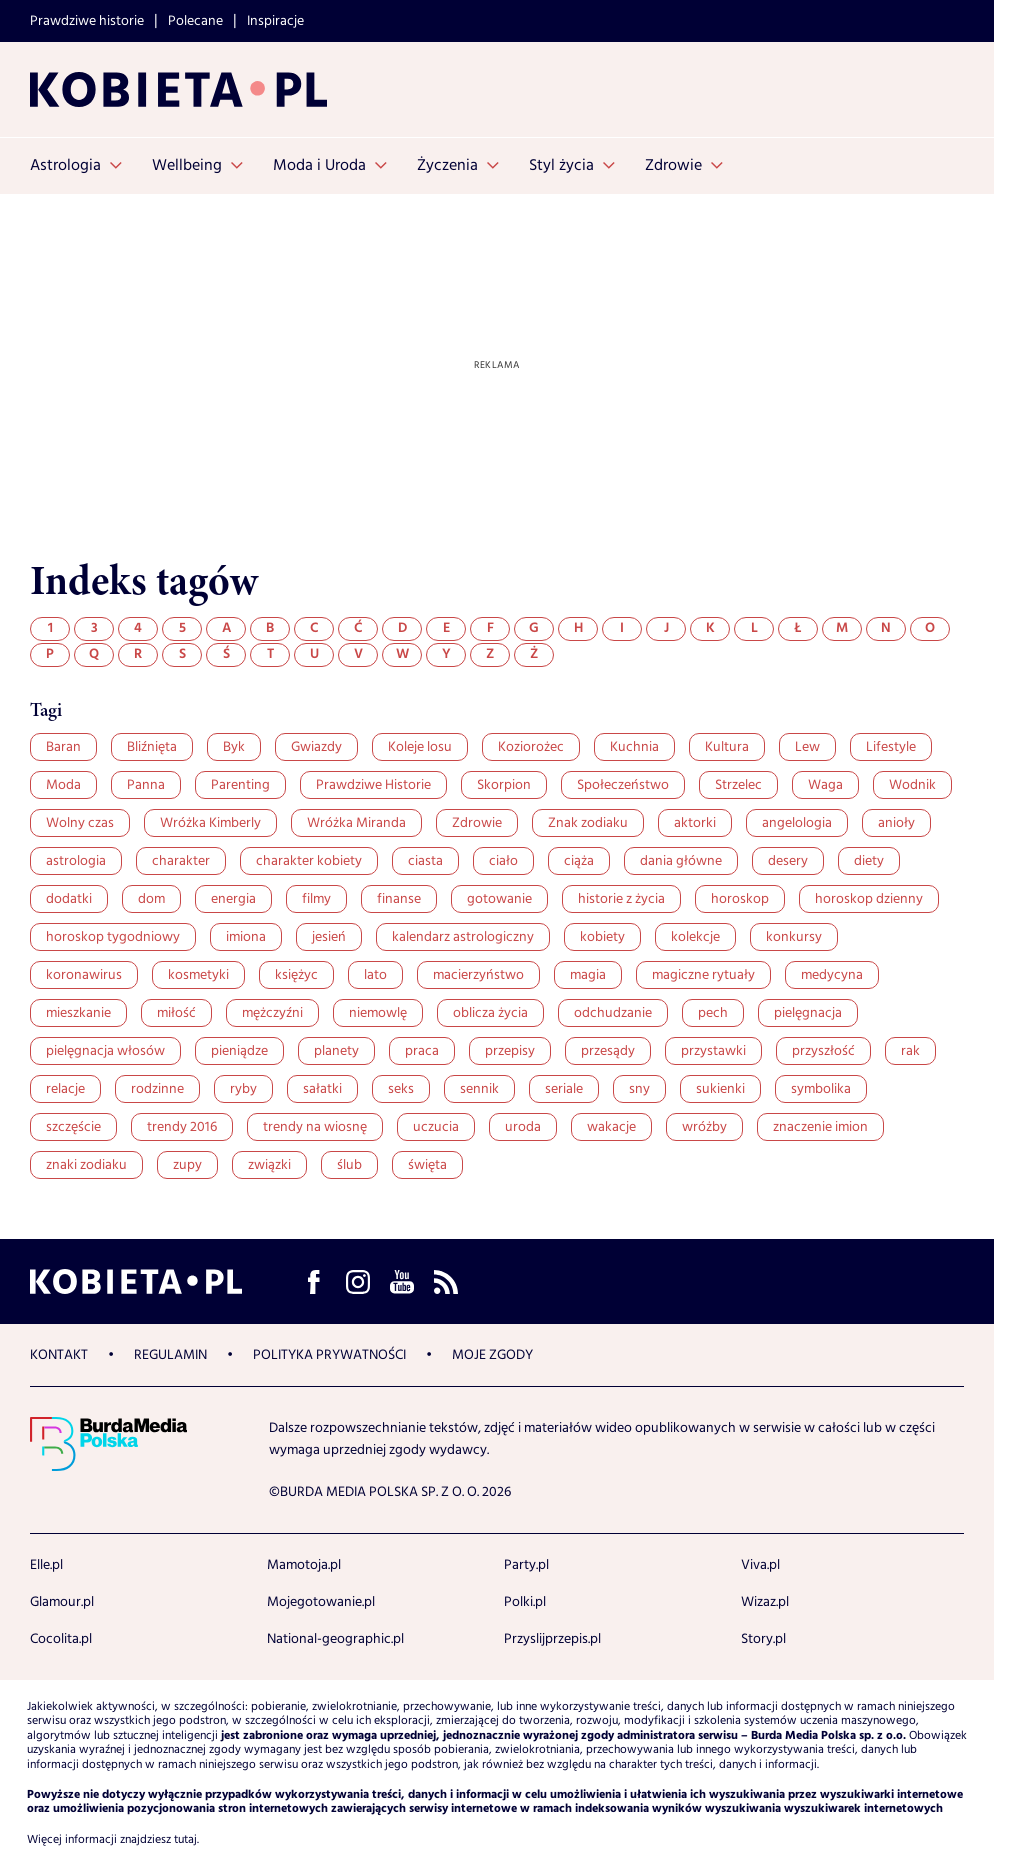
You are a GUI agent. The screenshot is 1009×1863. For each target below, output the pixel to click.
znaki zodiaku (86, 1165)
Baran (63, 747)
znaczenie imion (820, 1127)
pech (713, 1013)
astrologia (76, 861)
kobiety (602, 937)
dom (151, 899)
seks (401, 1089)
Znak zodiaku (588, 823)
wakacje (611, 1127)
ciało (503, 861)
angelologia (797, 823)
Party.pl (526, 1565)
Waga (825, 785)
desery (788, 861)
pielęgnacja (808, 1013)
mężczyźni (272, 1013)
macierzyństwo (478, 975)
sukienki (720, 1089)
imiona (246, 937)
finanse (399, 899)
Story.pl (763, 1639)
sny (639, 1089)
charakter (181, 861)
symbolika (821, 1089)
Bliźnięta (152, 747)
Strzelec (738, 785)
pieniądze (239, 1051)
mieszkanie (78, 1013)
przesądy (608, 1051)
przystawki (713, 1051)
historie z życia (621, 899)
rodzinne (157, 1089)
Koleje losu (420, 747)
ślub (349, 1165)
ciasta (425, 861)
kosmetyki (198, 975)
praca (422, 1051)
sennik (479, 1089)
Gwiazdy (316, 747)
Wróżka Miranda (356, 823)
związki (269, 1165)
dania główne (681, 861)
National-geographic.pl (335, 1639)
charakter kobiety (309, 861)
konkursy (794, 937)
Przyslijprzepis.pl (552, 1639)
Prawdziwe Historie (373, 785)
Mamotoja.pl (304, 1565)
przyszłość (823, 1051)
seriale (564, 1089)
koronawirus (84, 975)
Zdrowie (477, 823)
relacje (65, 1089)
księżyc (296, 975)
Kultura (727, 747)
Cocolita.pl (61, 1639)
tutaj (185, 1840)
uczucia (436, 1127)
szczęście (73, 1127)
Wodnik (912, 785)
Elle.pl (46, 1565)
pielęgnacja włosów (105, 1051)
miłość (176, 1013)
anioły (896, 823)
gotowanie (499, 899)
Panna (146, 785)
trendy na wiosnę (315, 1127)
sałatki (322, 1089)
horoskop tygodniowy (113, 937)
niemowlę (378, 1013)
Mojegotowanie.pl (321, 1602)
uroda (523, 1127)
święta (427, 1165)
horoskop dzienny (869, 899)
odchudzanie (613, 1013)
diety (869, 861)
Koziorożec (531, 747)
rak (910, 1051)
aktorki (695, 823)
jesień (329, 937)
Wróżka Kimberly (210, 823)
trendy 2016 (182, 1127)
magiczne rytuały (703, 975)
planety (336, 1051)
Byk (234, 747)
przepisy (510, 1051)
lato (375, 975)
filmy (316, 899)
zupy (187, 1165)
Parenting (240, 785)
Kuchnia (634, 747)
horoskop (740, 899)
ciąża (579, 861)
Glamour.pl (62, 1602)
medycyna (832, 975)
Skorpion (504, 785)
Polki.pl (525, 1602)
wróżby (704, 1127)
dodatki (69, 899)
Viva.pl (760, 1565)
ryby (243, 1089)
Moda (63, 785)
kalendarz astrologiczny (463, 937)
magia (588, 975)
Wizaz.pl (765, 1602)
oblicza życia (490, 1013)
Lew (807, 747)
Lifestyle (891, 747)
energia (233, 899)
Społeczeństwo (623, 785)
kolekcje (695, 937)
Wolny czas (80, 823)
